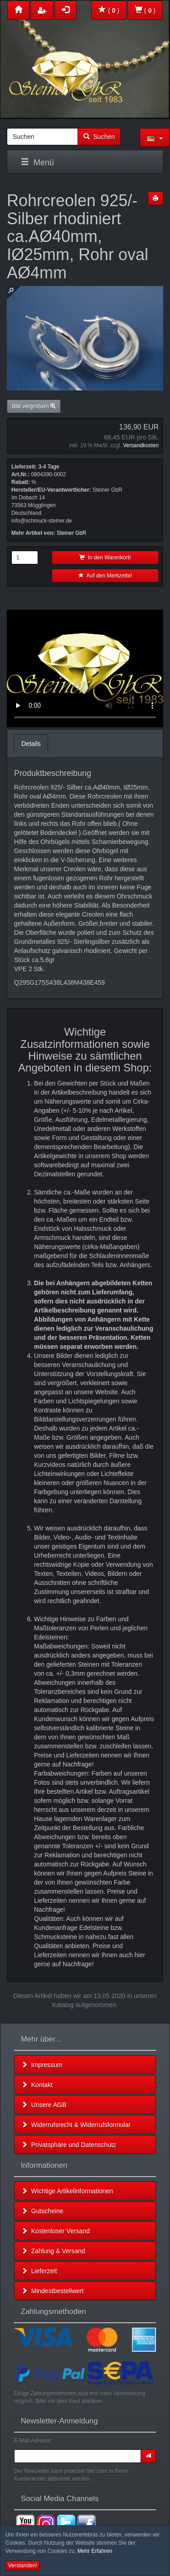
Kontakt (37, 2084)
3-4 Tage (48, 467)
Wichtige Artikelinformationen (67, 2191)
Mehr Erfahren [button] (95, 2551)
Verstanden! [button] (22, 2565)
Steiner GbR (71, 533)
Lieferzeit (39, 2271)
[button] (155, 137)
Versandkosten (141, 445)
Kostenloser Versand (55, 2231)
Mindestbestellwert (52, 2291)
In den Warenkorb (105, 557)
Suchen (99, 136)
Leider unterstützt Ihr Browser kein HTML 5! (85, 668)
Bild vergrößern (34, 406)
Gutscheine (42, 2211)
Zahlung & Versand (53, 2251)
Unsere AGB (44, 2104)
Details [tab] (31, 743)
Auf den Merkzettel (105, 575)
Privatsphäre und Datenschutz (68, 2144)
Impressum (42, 2064)
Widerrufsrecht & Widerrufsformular (76, 2124)
